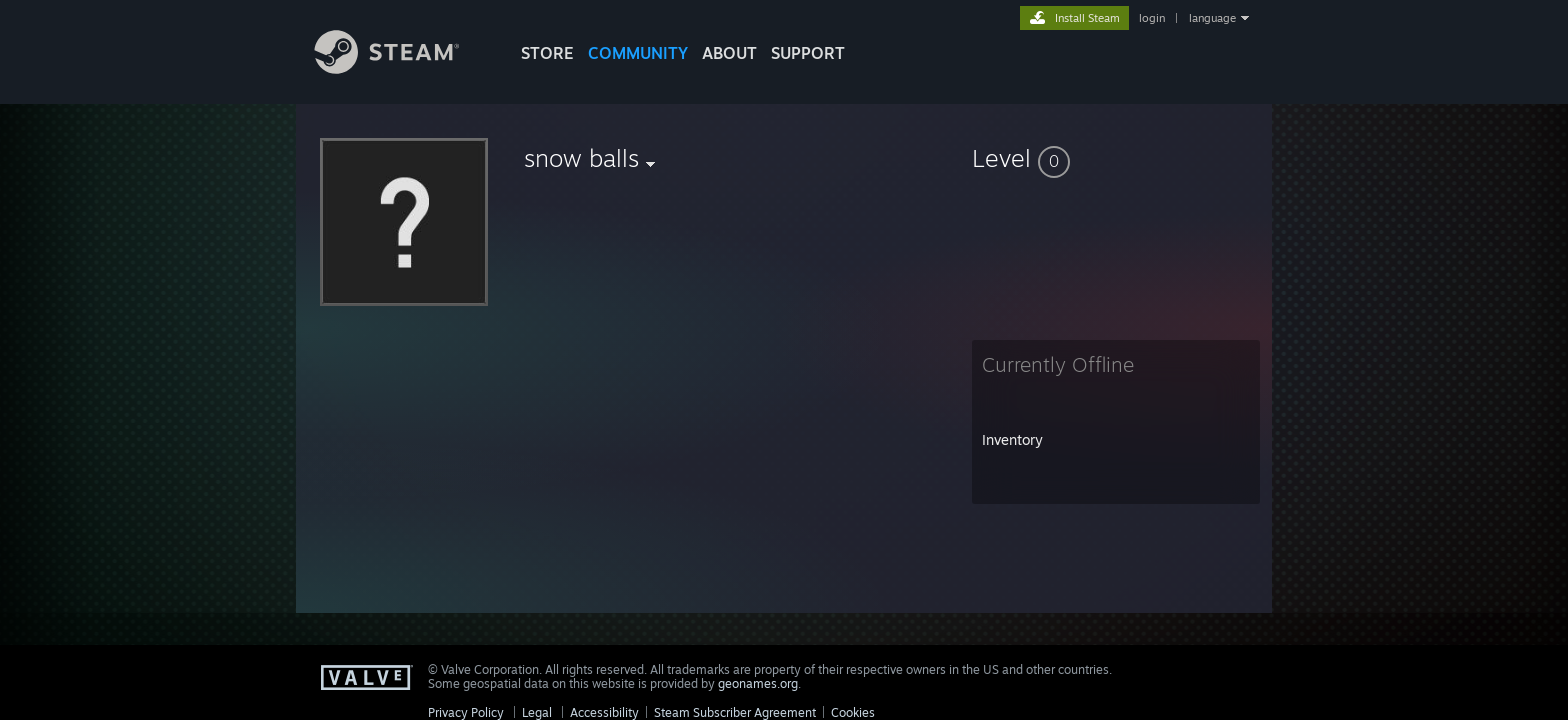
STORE (547, 53)
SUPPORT (808, 53)
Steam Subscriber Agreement (735, 712)
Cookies (853, 712)
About (729, 53)
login (1152, 18)
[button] (1116, 158)
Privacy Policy (466, 712)
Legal (537, 712)
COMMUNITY (638, 53)
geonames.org (758, 683)
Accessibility (604, 712)
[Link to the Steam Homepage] (402, 68)
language (1212, 18)
